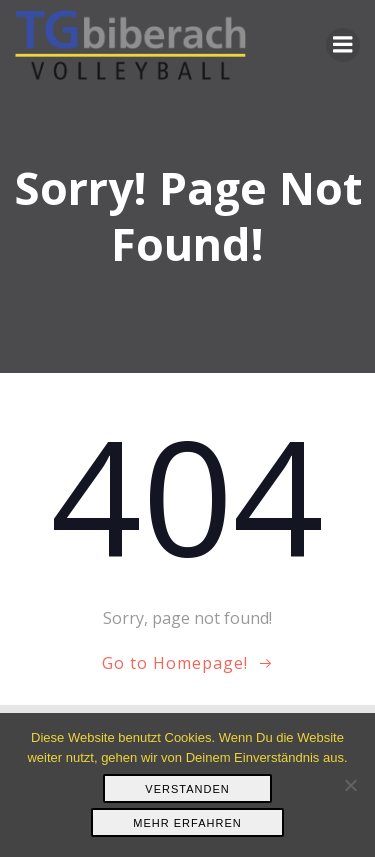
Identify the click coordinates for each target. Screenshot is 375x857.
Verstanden (187, 789)
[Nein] (350, 785)
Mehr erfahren (187, 823)
